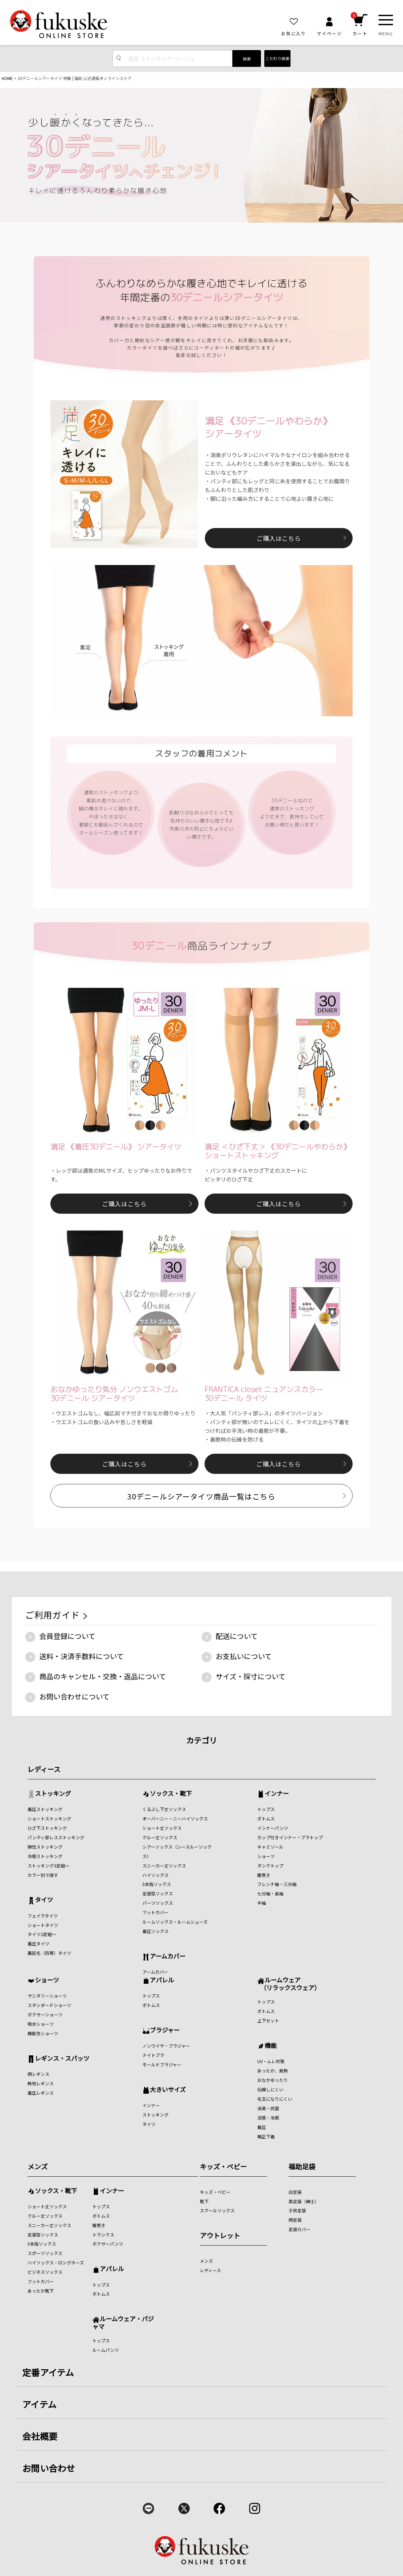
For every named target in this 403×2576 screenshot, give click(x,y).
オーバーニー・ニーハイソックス (175, 1818)
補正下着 (266, 2136)
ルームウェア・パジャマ (123, 2322)
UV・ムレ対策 (270, 2061)
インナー (277, 1794)
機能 (271, 2046)
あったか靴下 (41, 2291)
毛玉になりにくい (274, 2099)
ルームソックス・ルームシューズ (175, 1922)
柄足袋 (295, 2220)
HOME (7, 78)
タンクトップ (270, 1865)
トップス (266, 1809)
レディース (44, 1769)
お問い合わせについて (74, 1696)
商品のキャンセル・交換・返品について (102, 1676)
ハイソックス (155, 1875)
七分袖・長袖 (270, 1893)
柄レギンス (38, 2074)
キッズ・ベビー (223, 2166)
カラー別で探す (43, 1875)
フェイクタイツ (43, 1916)
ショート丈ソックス (162, 1828)
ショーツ (266, 1856)
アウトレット (220, 2235)
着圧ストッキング (45, 1809)
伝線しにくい (270, 2089)
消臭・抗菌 (268, 2108)
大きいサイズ (168, 2090)
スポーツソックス (45, 2253)
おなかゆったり (272, 2080)
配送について (237, 1636)
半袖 (261, 1903)
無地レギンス (41, 2083)
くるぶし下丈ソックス (164, 1809)
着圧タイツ (38, 1943)
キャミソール (270, 1847)
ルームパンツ (105, 2350)
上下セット (268, 2020)
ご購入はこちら (279, 538)
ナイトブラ (153, 2055)
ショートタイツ (43, 1925)
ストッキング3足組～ (48, 1865)
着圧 (261, 2127)
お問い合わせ (48, 2468)
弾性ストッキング (45, 1847)
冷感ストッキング (45, 1856)
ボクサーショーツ (45, 2014)
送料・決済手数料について (81, 1656)
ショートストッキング (49, 1818)
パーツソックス (157, 1903)
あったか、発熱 (272, 2070)
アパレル (162, 1980)
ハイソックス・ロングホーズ (56, 2262)
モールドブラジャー (161, 2064)
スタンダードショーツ (49, 2005)
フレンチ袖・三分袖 (277, 1884)
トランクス (103, 2234)
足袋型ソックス (157, 1893)
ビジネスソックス (45, 2272)
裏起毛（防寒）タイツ (49, 1953)
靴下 (204, 2201)
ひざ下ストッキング (47, 1828)
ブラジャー (165, 2030)
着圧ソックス (155, 1931)
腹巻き (263, 1875)
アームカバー (167, 1956)
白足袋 (295, 2192)
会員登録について (67, 1636)
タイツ (44, 1900)
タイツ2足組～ (42, 1934)
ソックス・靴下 (171, 1794)
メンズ (38, 2166)
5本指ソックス (156, 1884)
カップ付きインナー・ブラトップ (290, 1837)
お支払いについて (244, 1656)
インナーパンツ (272, 1828)
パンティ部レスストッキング (56, 1837)
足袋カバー (299, 2229)
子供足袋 (297, 2210)
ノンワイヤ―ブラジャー (166, 2046)
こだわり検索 (277, 58)
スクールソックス (217, 2210)
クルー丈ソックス (159, 1837)
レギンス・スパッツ (62, 2058)
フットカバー (155, 1912)
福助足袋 (301, 2166)
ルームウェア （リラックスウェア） (288, 1983)
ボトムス (266, 1818)
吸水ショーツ (41, 2024)
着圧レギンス (41, 2093)
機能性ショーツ (43, 2033)
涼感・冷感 (268, 2118)
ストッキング (53, 1794)
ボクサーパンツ (107, 2244)
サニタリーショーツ (47, 1996)
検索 (247, 59)
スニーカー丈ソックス (164, 1865)
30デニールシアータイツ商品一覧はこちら (201, 1496)
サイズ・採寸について (250, 1676)
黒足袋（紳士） (303, 2201)
